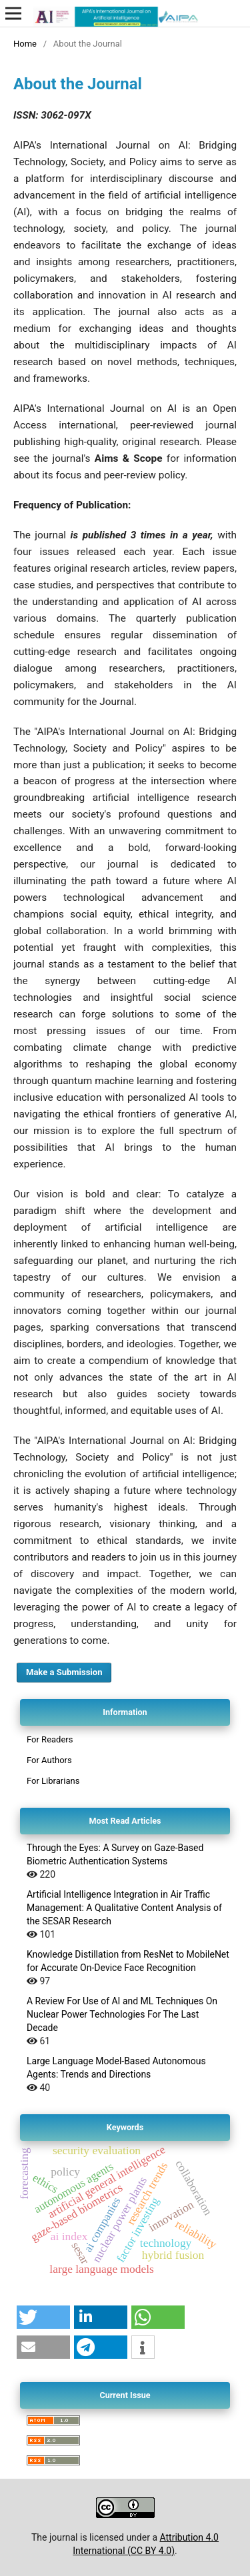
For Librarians (53, 1781)
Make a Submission (64, 1672)
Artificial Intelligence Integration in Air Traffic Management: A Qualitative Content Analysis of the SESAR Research (124, 1907)
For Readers (50, 1739)
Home (25, 44)
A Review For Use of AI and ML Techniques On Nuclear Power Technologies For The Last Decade (122, 2014)
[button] (43, 2317)
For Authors (49, 1760)
